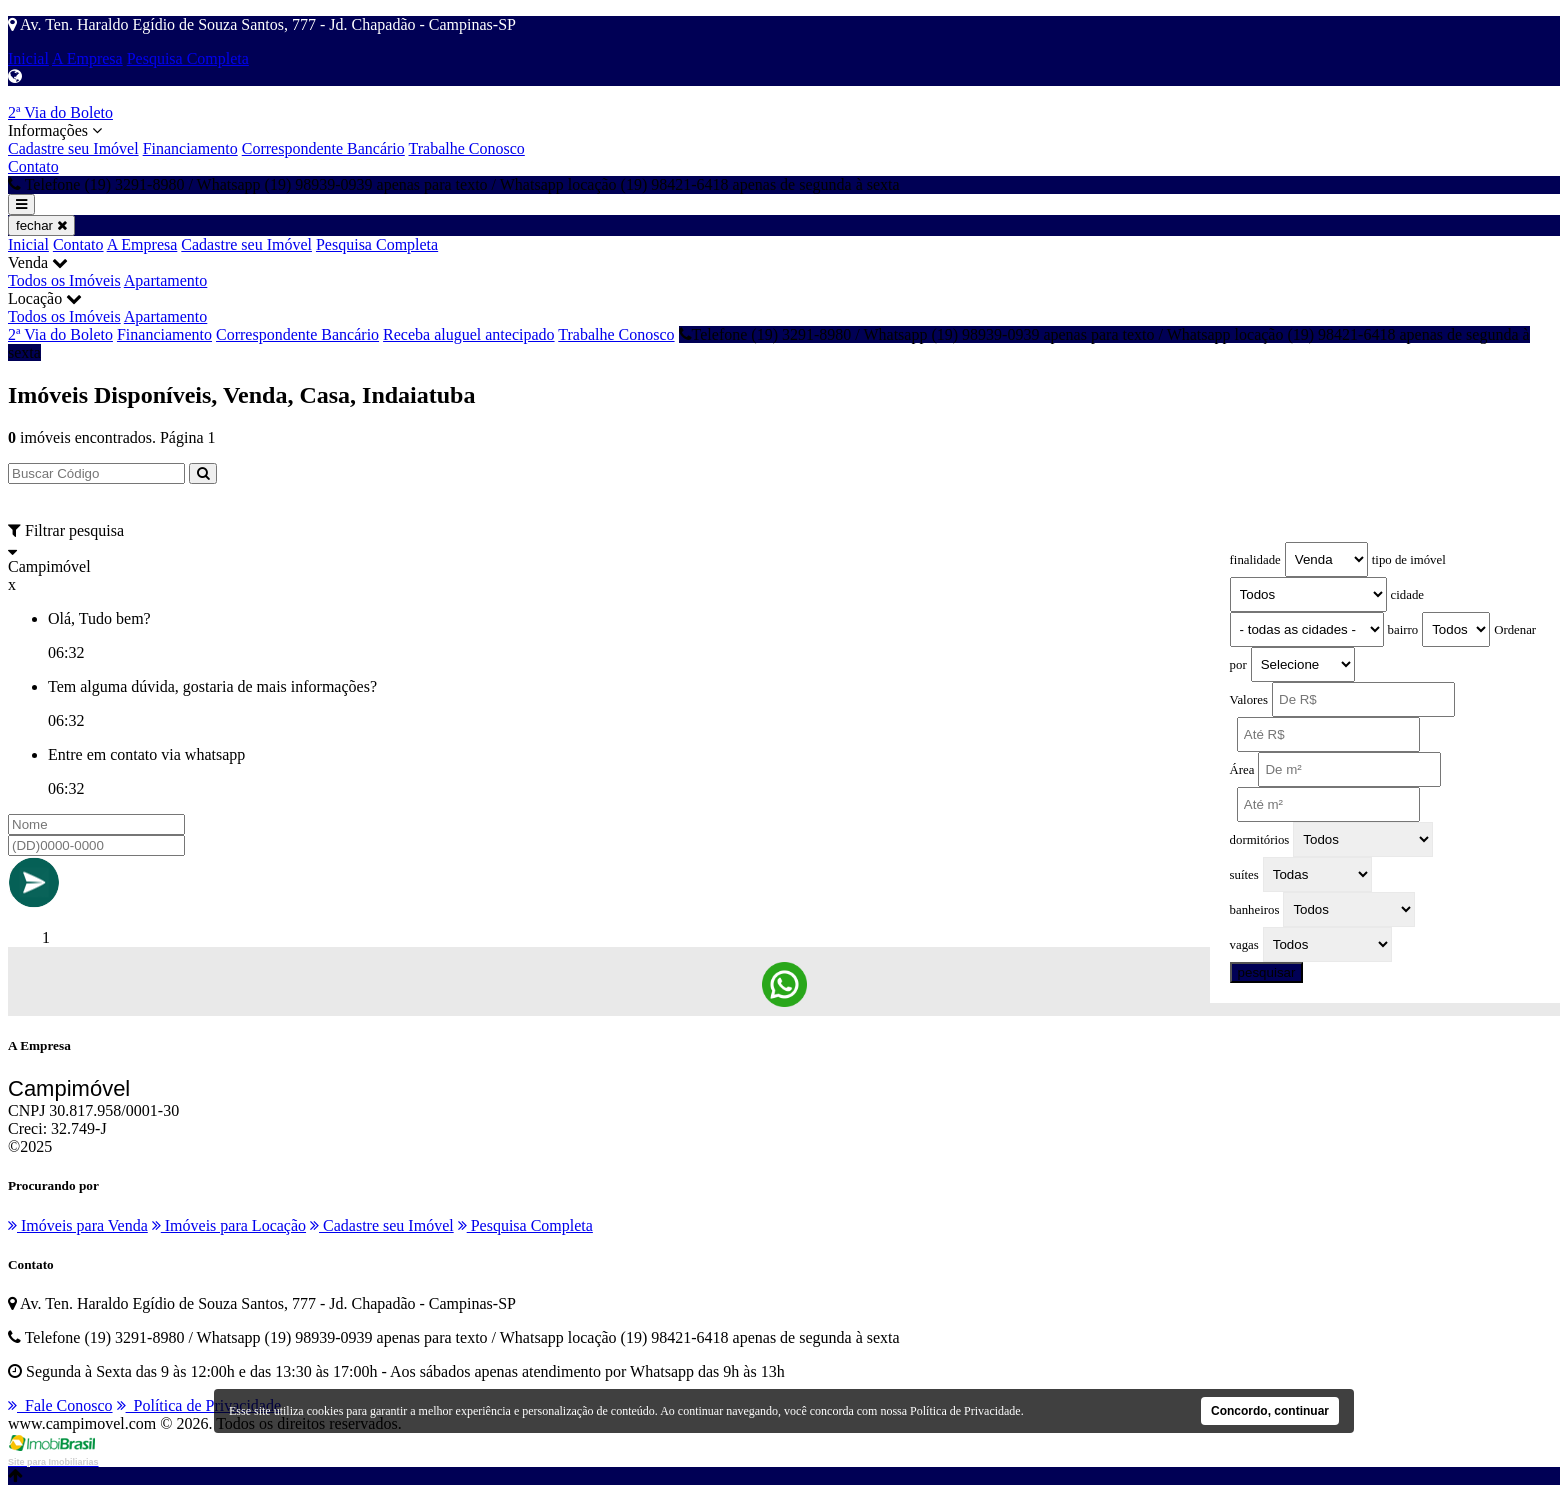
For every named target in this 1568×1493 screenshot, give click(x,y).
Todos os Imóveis (64, 280)
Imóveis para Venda (78, 1225)
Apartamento (166, 280)
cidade (1407, 595)
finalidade (1255, 560)
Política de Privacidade (199, 1405)
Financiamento (190, 148)
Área (1242, 770)
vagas (1244, 945)
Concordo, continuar (1270, 1411)
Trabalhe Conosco (467, 148)
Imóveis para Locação (229, 1225)
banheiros (1255, 910)
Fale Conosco (60, 1405)
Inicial (28, 58)
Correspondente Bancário (323, 148)
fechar (41, 225)
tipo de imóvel (1409, 560)
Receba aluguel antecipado (468, 334)
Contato (33, 166)
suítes (1244, 875)
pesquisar (1267, 972)
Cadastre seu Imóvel (73, 148)
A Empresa (87, 58)
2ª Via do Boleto (60, 112)
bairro (1403, 630)
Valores (1249, 700)
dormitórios (1260, 840)
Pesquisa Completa (188, 58)
